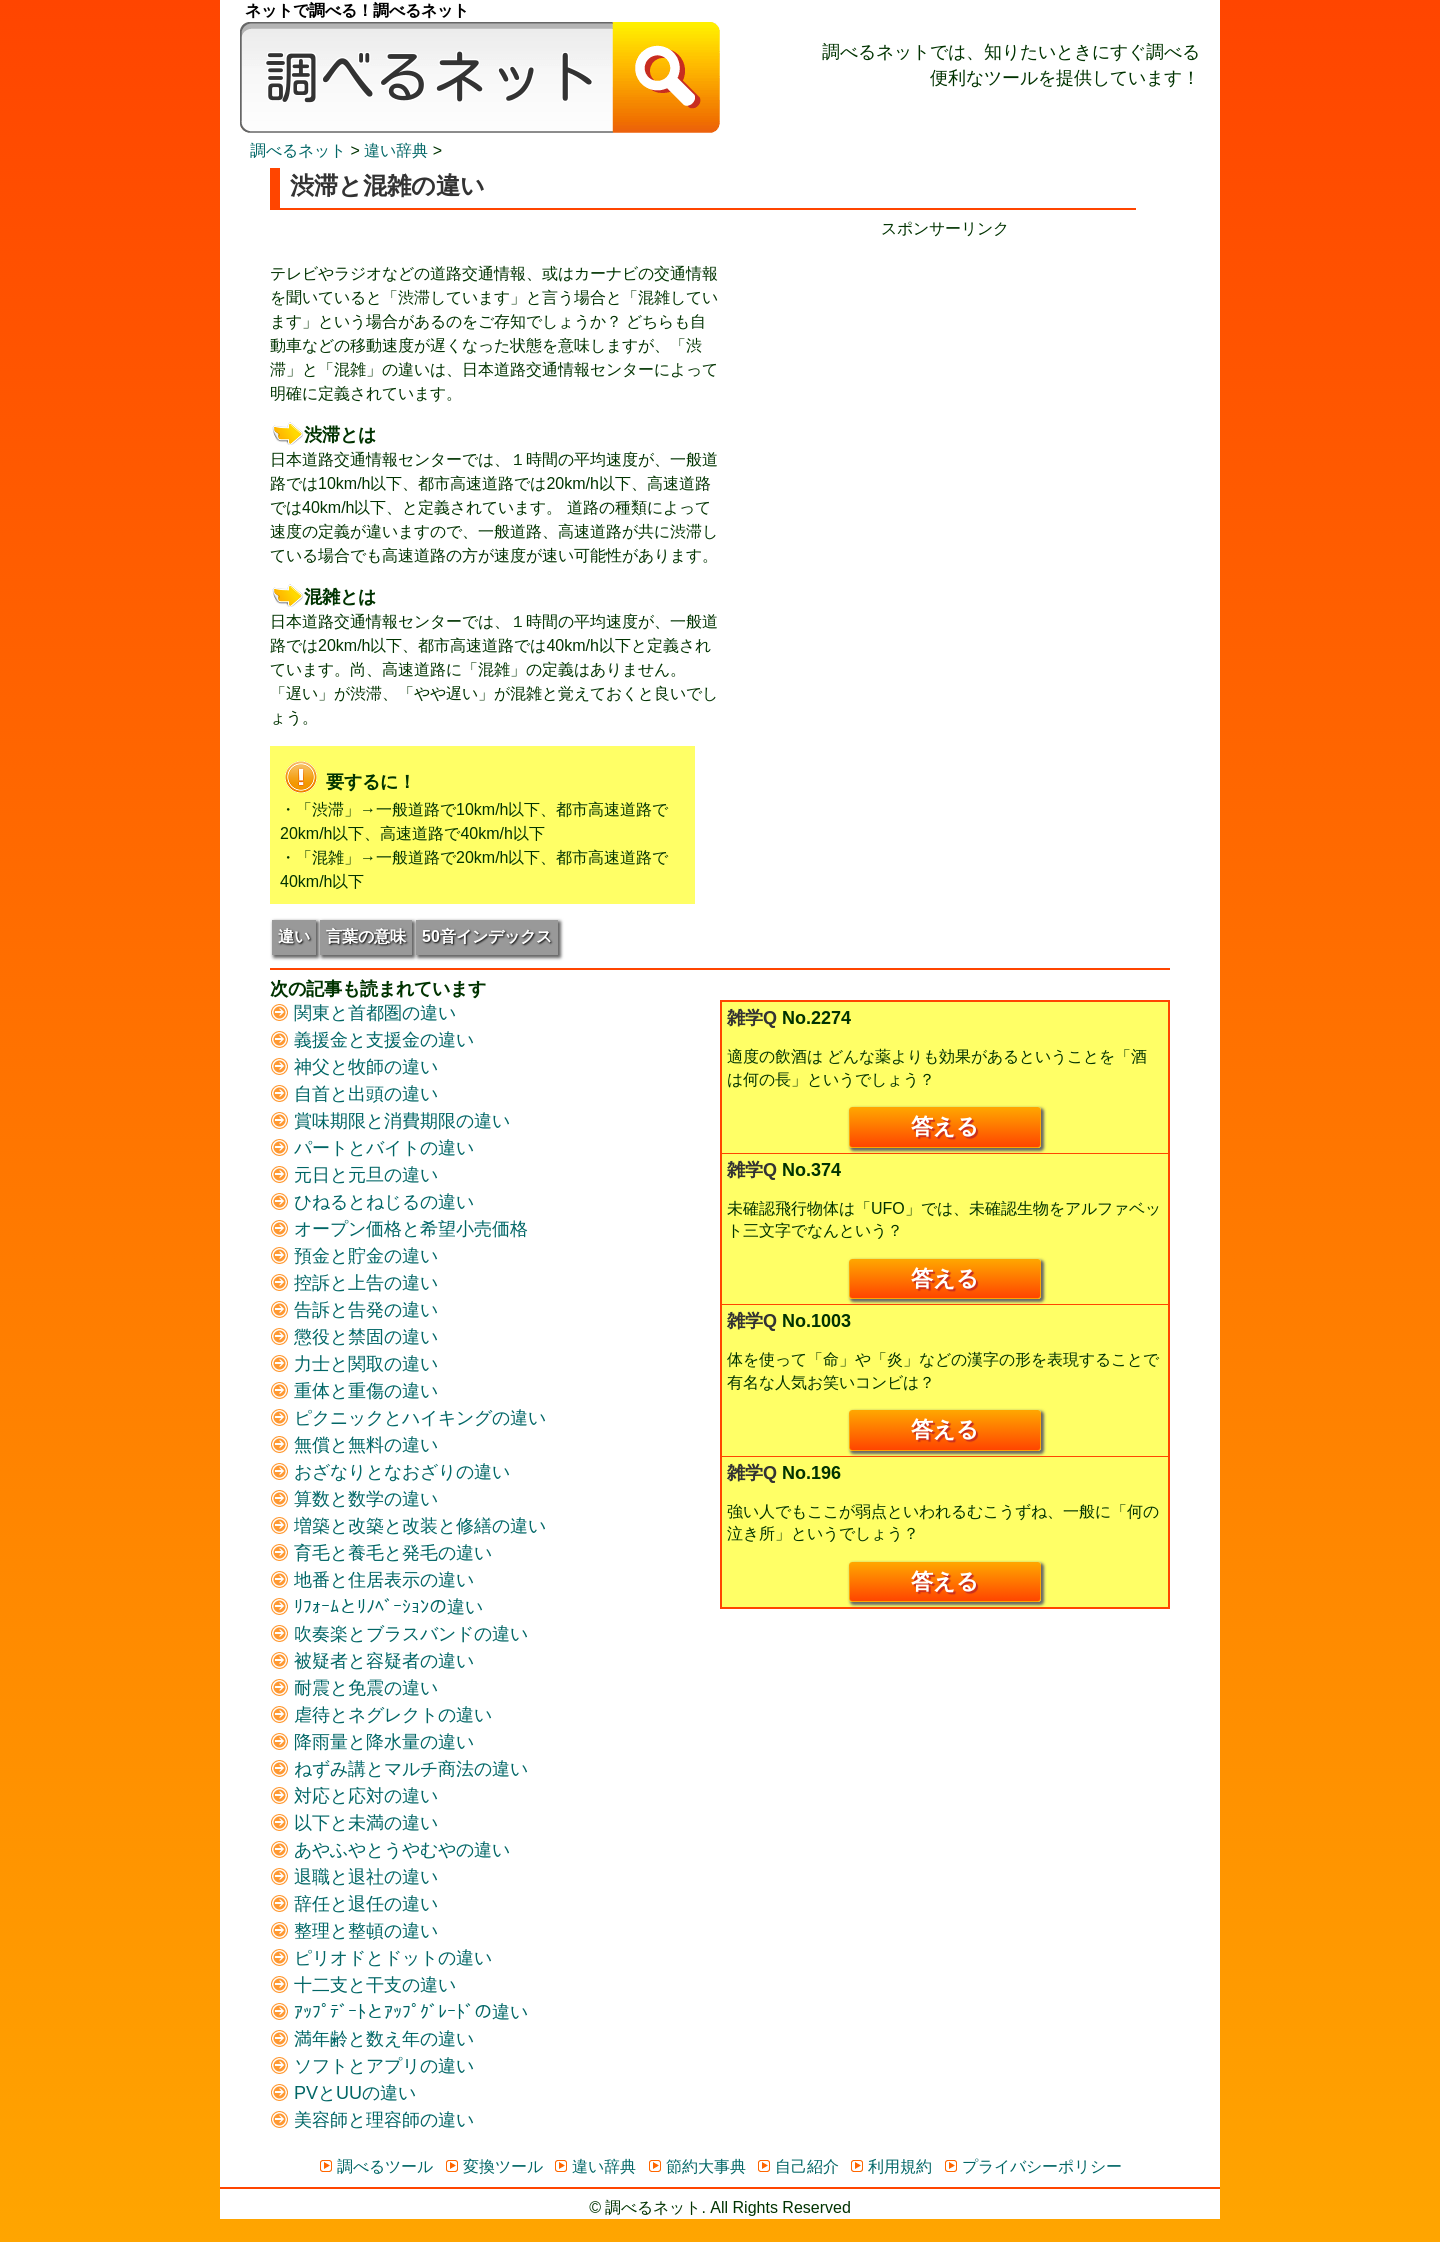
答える (945, 1126)
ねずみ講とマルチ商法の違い (399, 1769)
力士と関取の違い (354, 1364)
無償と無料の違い (354, 1445)
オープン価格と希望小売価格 (399, 1229)
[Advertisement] (945, 381)
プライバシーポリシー (1032, 2166)
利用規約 (890, 2166)
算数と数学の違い (354, 1499)
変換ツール (493, 2166)
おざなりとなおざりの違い (390, 1472)
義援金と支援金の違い (372, 1040)
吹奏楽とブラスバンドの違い (399, 1634)
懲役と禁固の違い (354, 1337)
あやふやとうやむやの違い (390, 1850)
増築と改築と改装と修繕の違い (408, 1526)
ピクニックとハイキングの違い (408, 1418)
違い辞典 (396, 150)
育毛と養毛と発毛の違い (381, 1553)
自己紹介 (797, 2166)
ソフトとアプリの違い (372, 2066)
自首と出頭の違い (354, 1094)
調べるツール (375, 2166)
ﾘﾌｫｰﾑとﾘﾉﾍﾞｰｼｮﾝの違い (376, 1607)
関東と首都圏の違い (363, 1013)
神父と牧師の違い (354, 1067)
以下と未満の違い (354, 1823)
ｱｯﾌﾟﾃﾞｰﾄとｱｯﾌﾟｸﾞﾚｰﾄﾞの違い (399, 2012)
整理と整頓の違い (354, 1931)
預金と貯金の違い (354, 1256)
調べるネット (298, 150)
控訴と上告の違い (354, 1283)
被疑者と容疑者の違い (372, 1661)
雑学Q (752, 1018)
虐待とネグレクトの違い (381, 1715)
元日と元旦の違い (354, 1175)
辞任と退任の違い (354, 1904)
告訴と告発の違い (354, 1310)
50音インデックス (487, 936)
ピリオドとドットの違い (381, 1958)
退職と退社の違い (354, 1877)
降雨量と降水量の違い (372, 1742)
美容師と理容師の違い (372, 2120)
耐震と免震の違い (354, 1688)
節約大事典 (696, 2166)
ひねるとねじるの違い (372, 1202)
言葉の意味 (366, 936)
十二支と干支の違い (363, 1985)
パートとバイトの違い (372, 1148)
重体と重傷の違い (354, 1391)
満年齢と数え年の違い (372, 2039)
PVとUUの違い (343, 2093)
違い (294, 936)
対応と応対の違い (354, 1796)
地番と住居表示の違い (372, 1580)
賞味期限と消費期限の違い (390, 1121)
